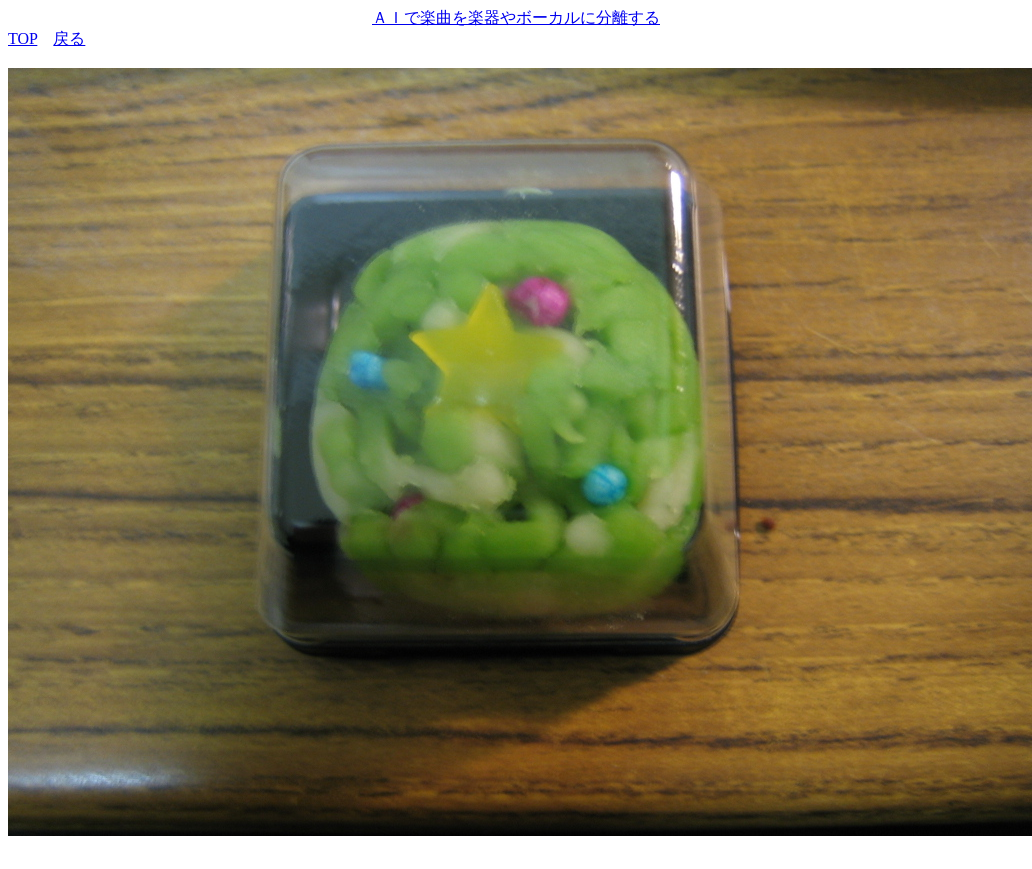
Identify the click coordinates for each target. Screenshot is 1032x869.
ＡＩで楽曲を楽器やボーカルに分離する (516, 17)
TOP (22, 38)
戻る (69, 38)
